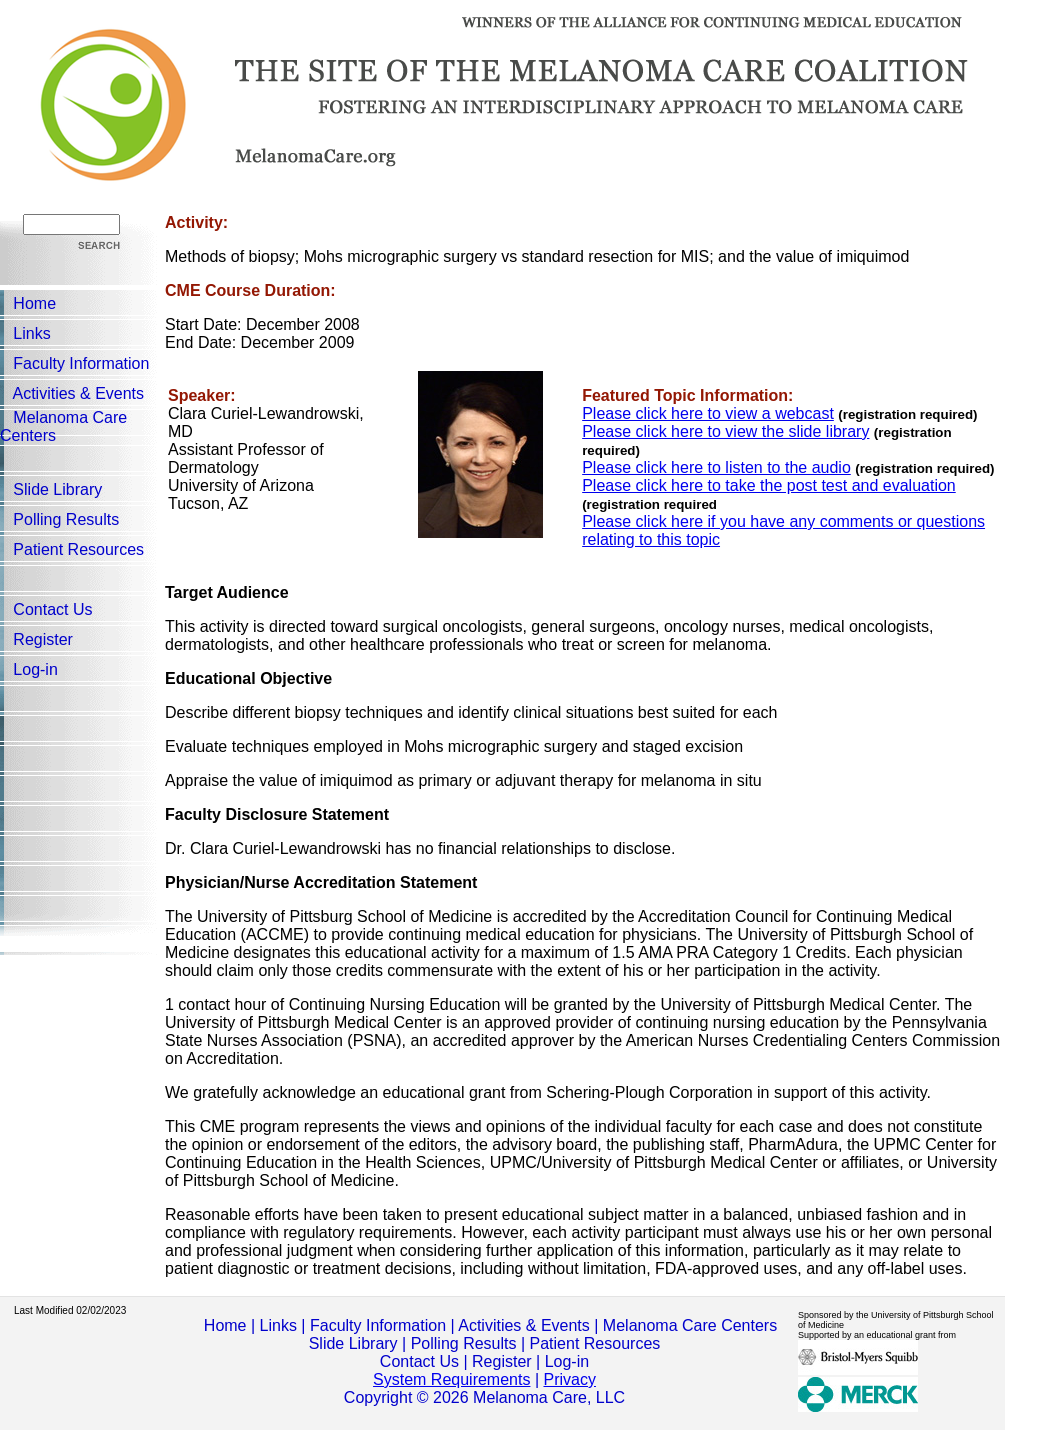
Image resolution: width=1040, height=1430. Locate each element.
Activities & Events (78, 393)
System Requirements (451, 1379)
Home (34, 303)
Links (31, 333)
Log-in (35, 669)
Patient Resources (78, 549)
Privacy (569, 1379)
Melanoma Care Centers (690, 1325)
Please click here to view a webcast (708, 413)
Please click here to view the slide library (725, 431)
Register (43, 639)
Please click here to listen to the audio (716, 467)
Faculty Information (81, 363)
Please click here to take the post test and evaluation (769, 485)
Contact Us (52, 609)
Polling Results (66, 519)
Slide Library (57, 489)
